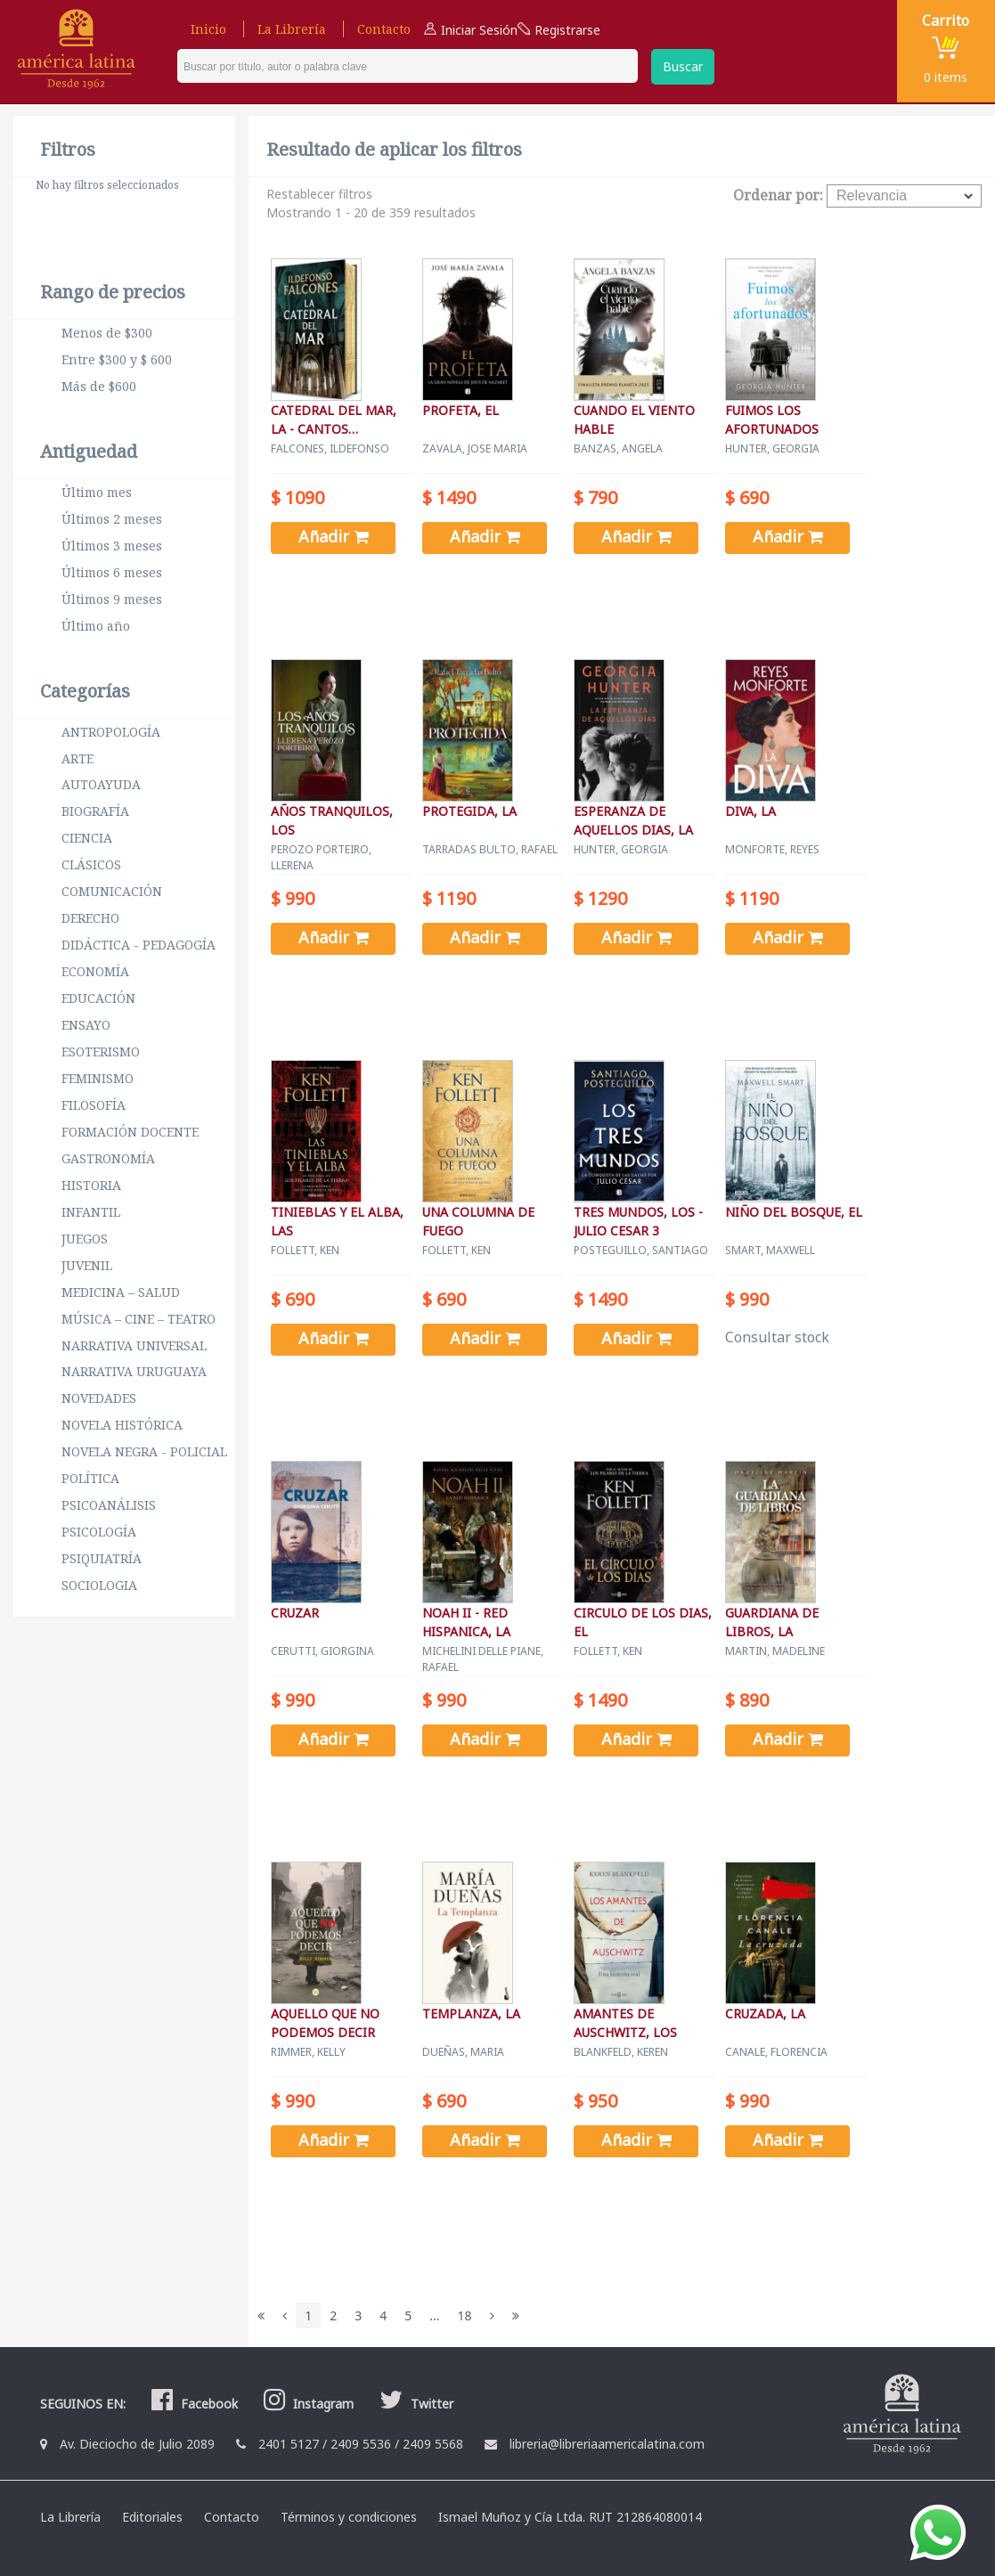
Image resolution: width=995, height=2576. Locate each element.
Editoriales (152, 2516)
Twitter (414, 2403)
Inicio (208, 28)
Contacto (384, 28)
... (434, 2315)
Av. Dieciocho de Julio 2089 (137, 2443)
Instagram (306, 2403)
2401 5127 (288, 2443)
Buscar (683, 66)
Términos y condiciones (349, 2516)
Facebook (192, 2403)
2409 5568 (433, 2443)
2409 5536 (360, 2443)
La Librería (291, 28)
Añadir (333, 536)
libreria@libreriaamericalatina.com (607, 2443)
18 (465, 2315)
